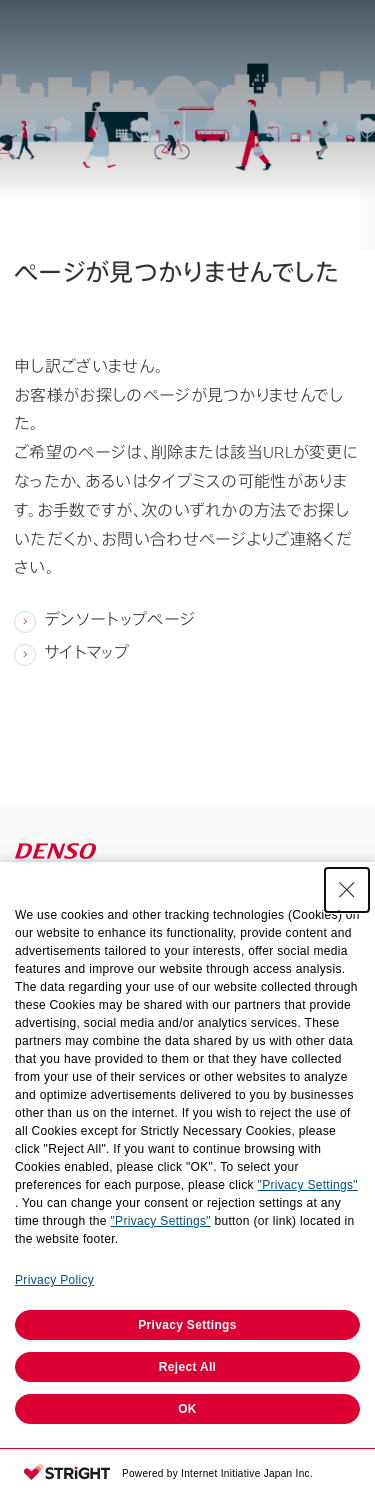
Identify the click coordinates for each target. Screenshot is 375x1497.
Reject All (187, 1367)
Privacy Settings (187, 1325)
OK (187, 1409)
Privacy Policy (54, 1280)
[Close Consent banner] (347, 890)
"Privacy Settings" (308, 1185)
